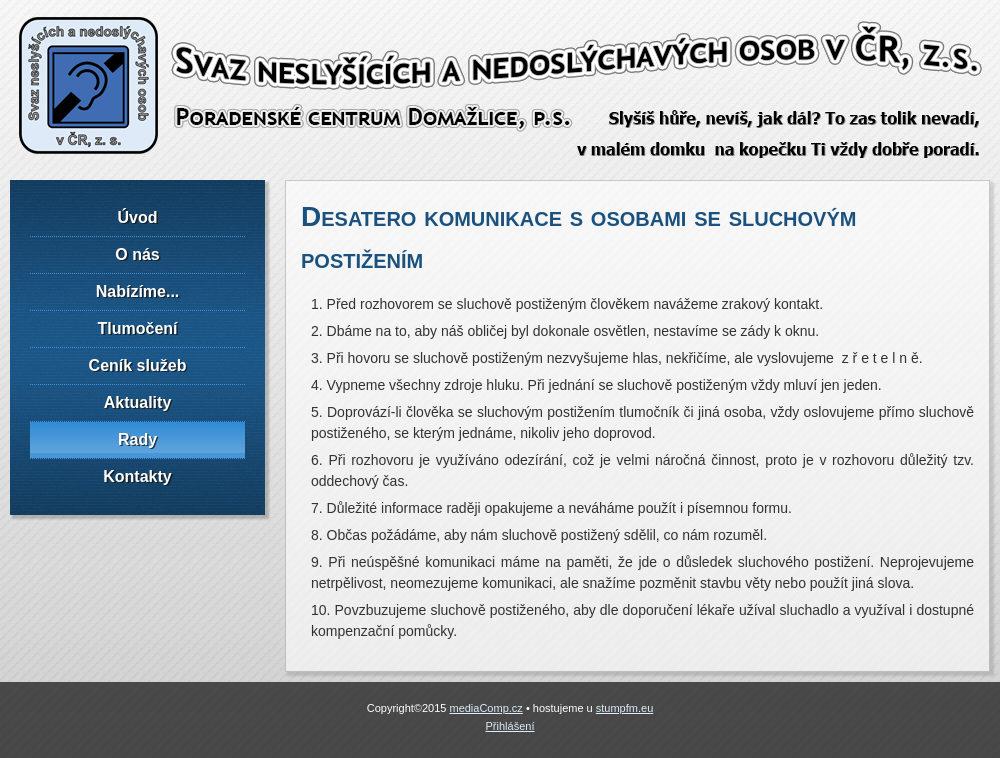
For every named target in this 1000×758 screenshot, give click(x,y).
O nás (137, 254)
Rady (137, 439)
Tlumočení (137, 328)
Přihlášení (510, 726)
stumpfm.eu (624, 708)
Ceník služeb (138, 365)
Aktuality (138, 402)
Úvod (138, 217)
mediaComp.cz (485, 708)
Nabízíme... (138, 291)
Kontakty (137, 476)
